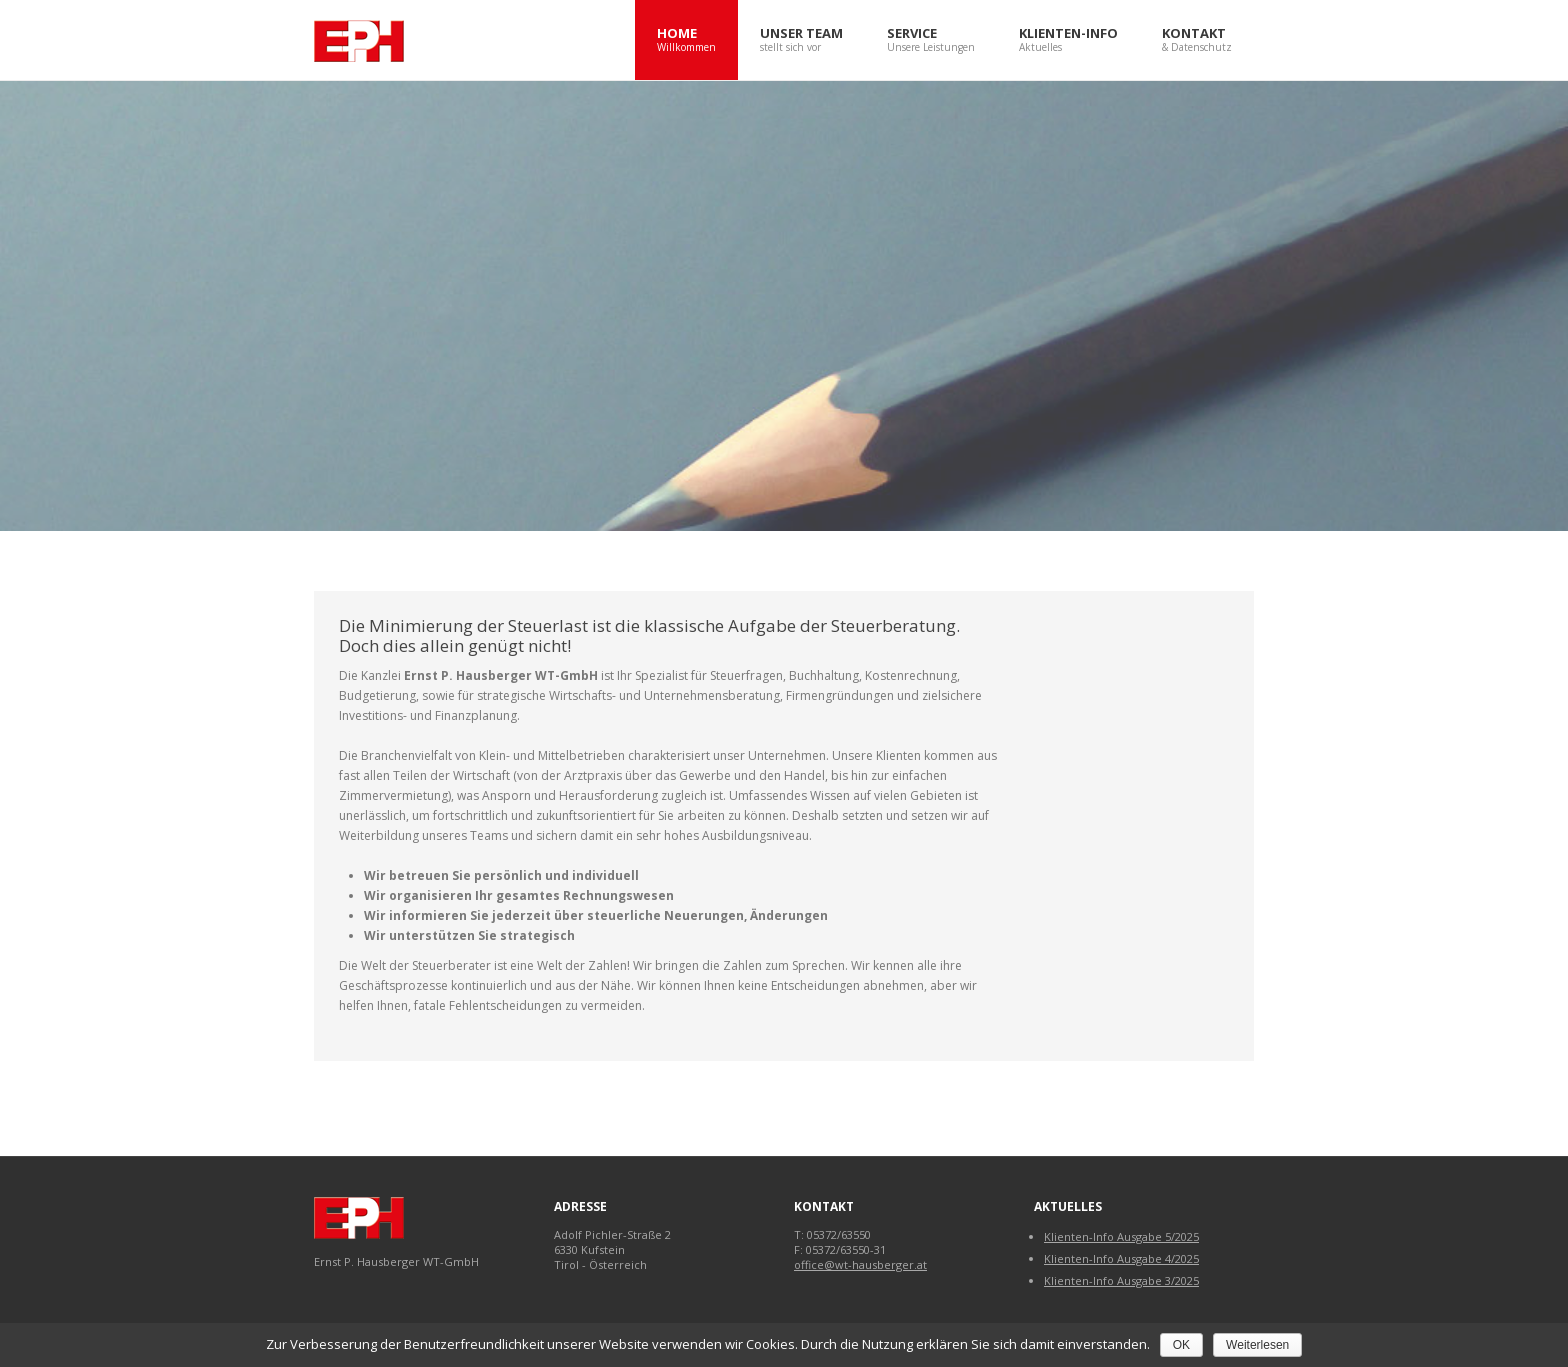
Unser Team (801, 40)
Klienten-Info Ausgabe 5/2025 (1121, 1236)
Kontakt (1197, 40)
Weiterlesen (1257, 1345)
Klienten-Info (1068, 40)
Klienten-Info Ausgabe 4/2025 (1121, 1258)
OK (1181, 1345)
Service (931, 40)
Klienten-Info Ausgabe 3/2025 (1121, 1280)
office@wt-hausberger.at (860, 1264)
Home (686, 40)
